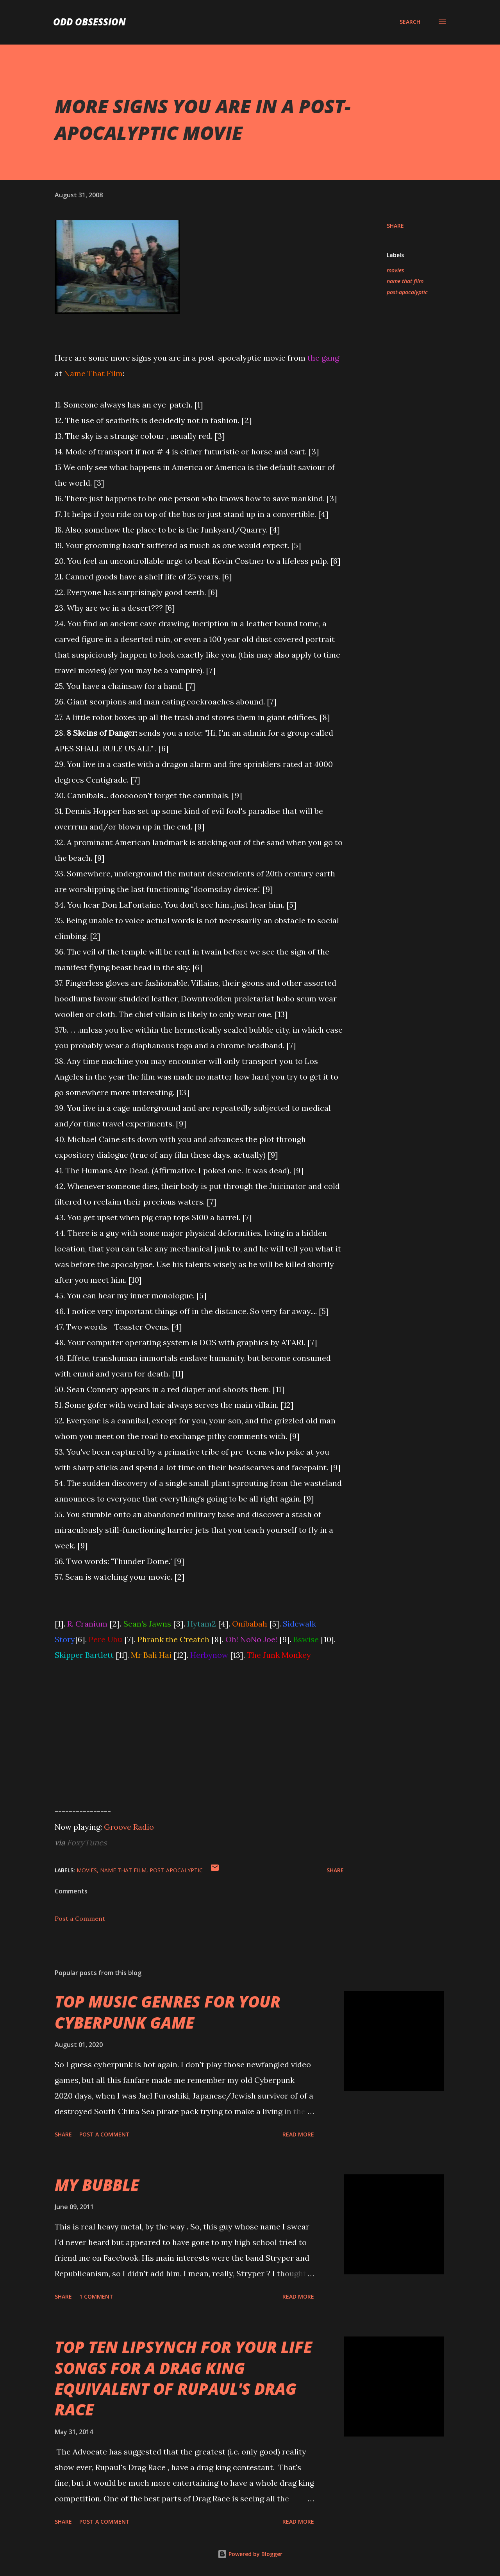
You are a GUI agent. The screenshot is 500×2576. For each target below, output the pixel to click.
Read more (298, 2134)
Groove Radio (129, 1827)
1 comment (96, 2296)
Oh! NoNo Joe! (251, 1639)
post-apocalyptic (407, 292)
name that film (405, 281)
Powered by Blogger (250, 2554)
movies (395, 270)
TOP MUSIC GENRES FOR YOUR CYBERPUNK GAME (167, 2012)
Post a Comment (80, 1918)
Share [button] (395, 225)
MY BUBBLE (97, 2184)
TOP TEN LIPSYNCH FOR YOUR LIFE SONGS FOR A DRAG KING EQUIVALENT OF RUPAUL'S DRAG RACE (183, 2378)
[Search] (410, 22)
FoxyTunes (87, 1842)
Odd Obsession (89, 21)
